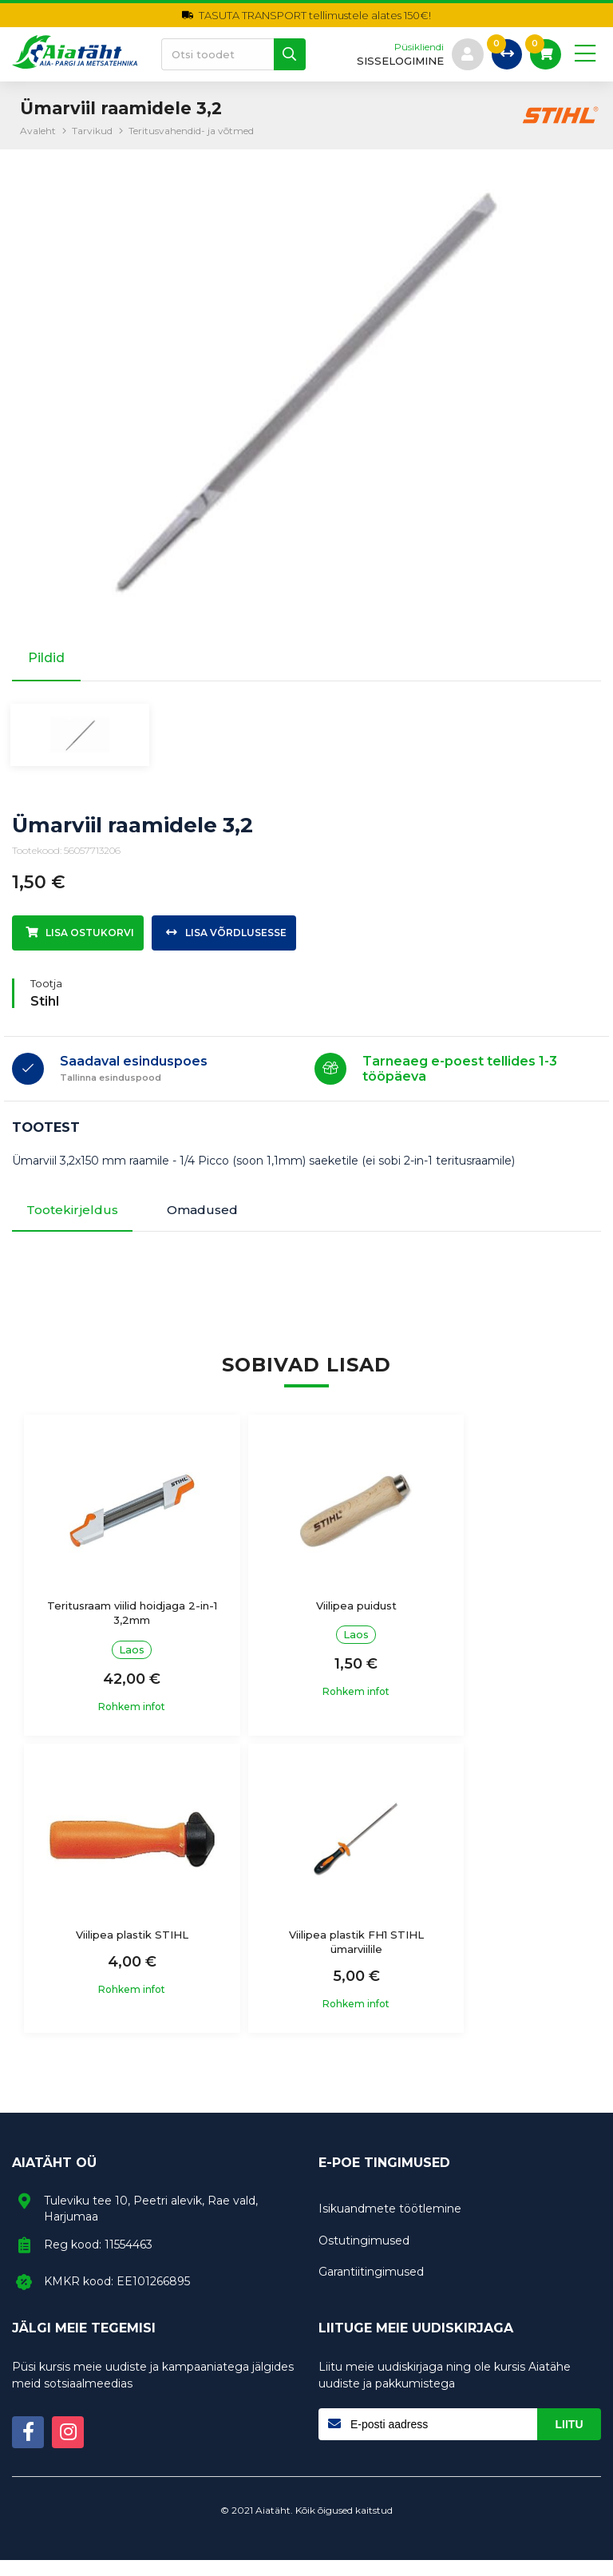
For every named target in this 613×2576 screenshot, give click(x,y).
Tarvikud (92, 131)
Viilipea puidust (306, 1621)
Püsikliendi (416, 47)
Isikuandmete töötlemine (389, 2224)
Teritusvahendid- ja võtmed (191, 131)
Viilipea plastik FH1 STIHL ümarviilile (115, 1957)
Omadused (214, 1224)
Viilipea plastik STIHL (497, 1621)
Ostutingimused (363, 2256)
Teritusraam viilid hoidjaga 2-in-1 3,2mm (115, 1628)
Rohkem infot (115, 1722)
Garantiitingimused (371, 2287)
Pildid (46, 657)
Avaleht (38, 131)
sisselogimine (397, 61)
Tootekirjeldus (74, 1224)
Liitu (569, 2440)
